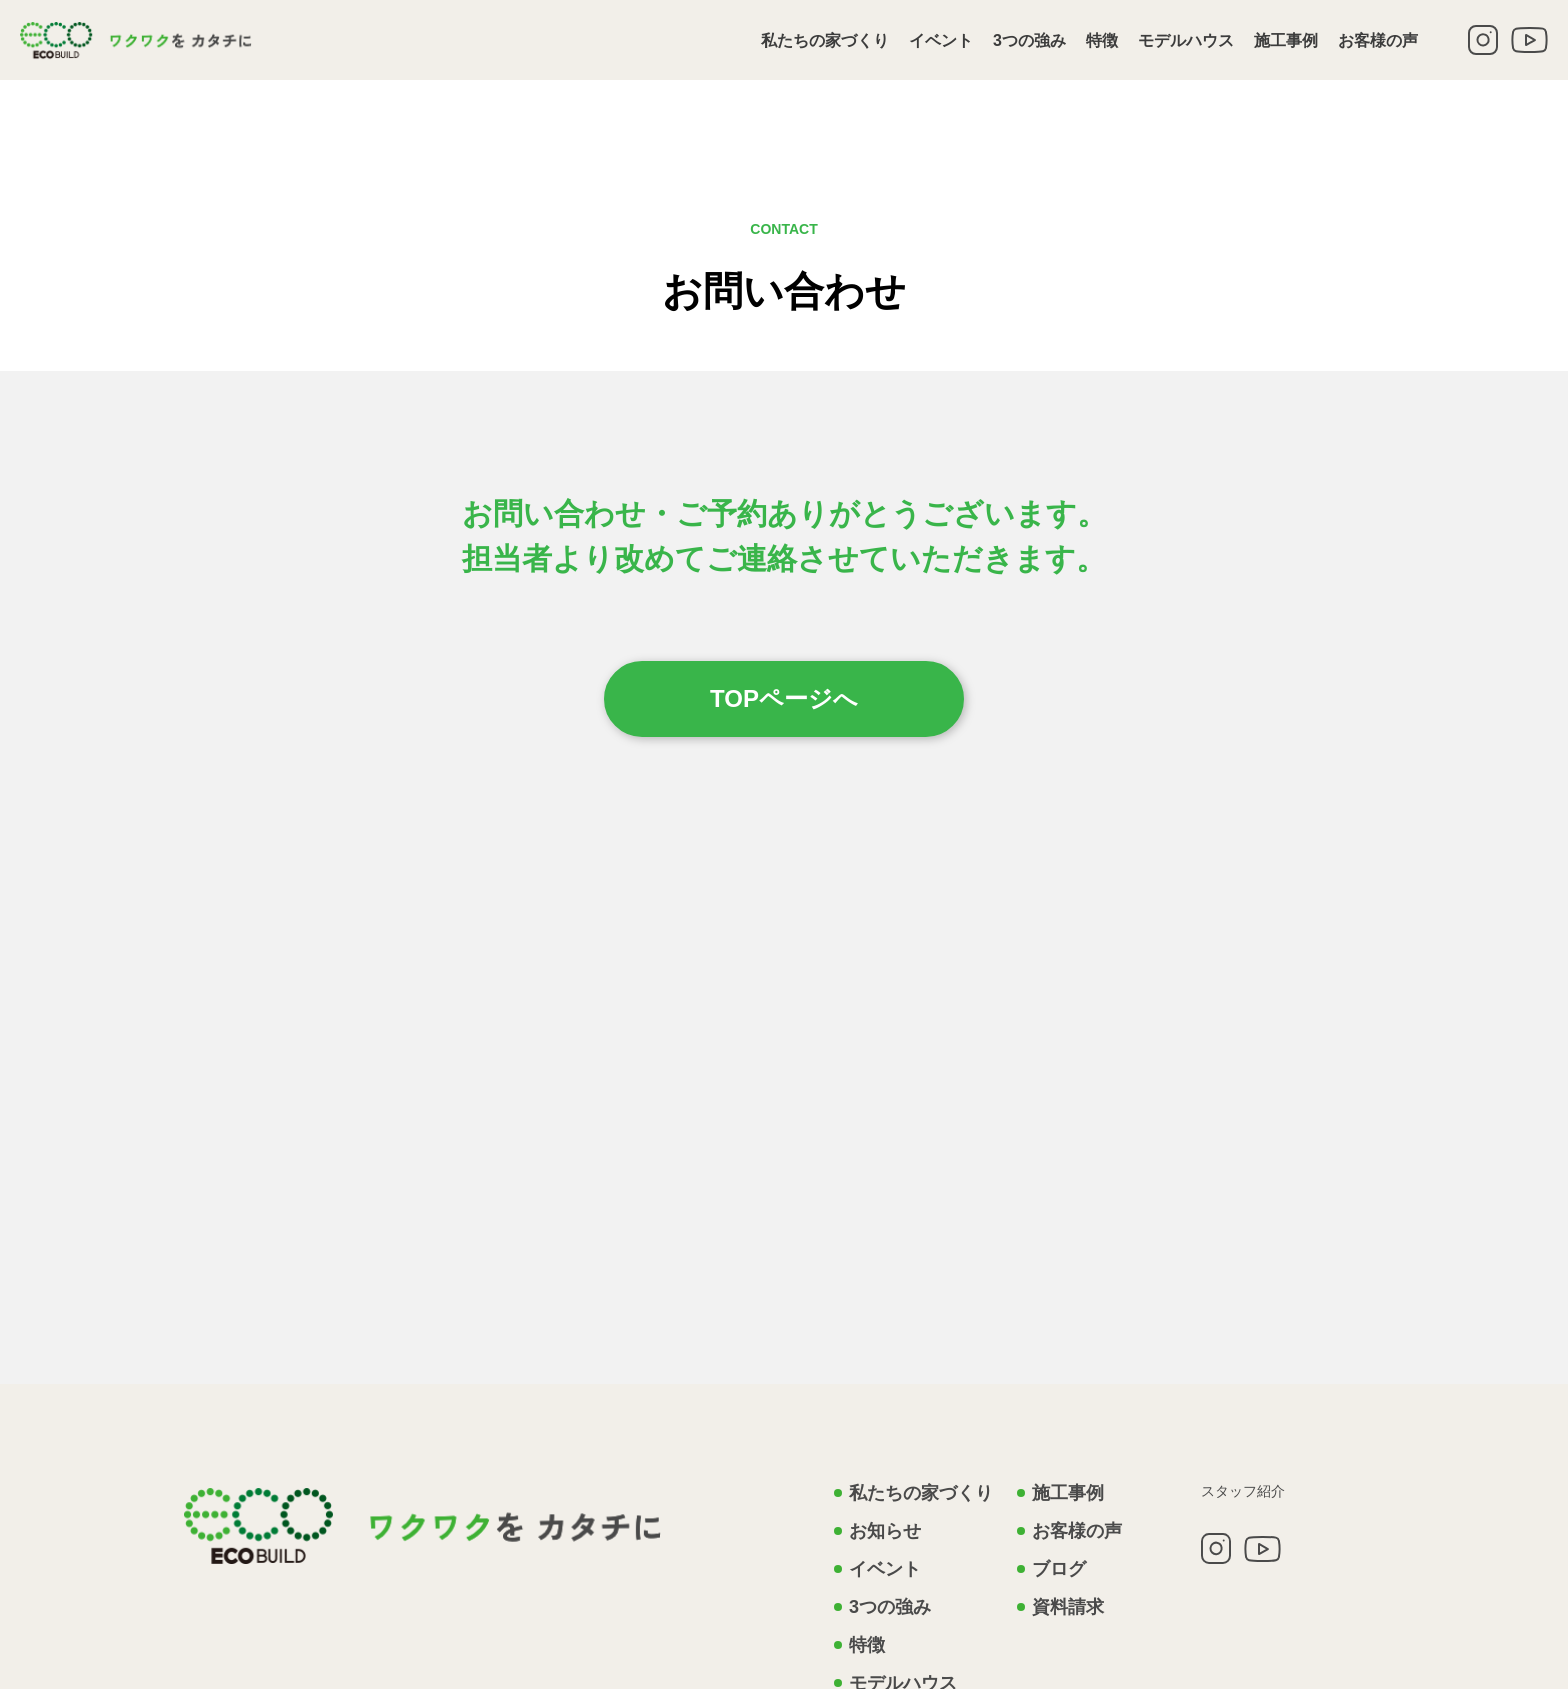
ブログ (1059, 1569)
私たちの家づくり (825, 40)
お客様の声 (1378, 40)
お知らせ (885, 1531)
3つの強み (1029, 40)
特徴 (1102, 40)
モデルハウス (1186, 40)
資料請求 (1068, 1607)
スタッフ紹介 (1243, 1491)
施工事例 (1286, 40)
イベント (941, 40)
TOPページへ (784, 698)
